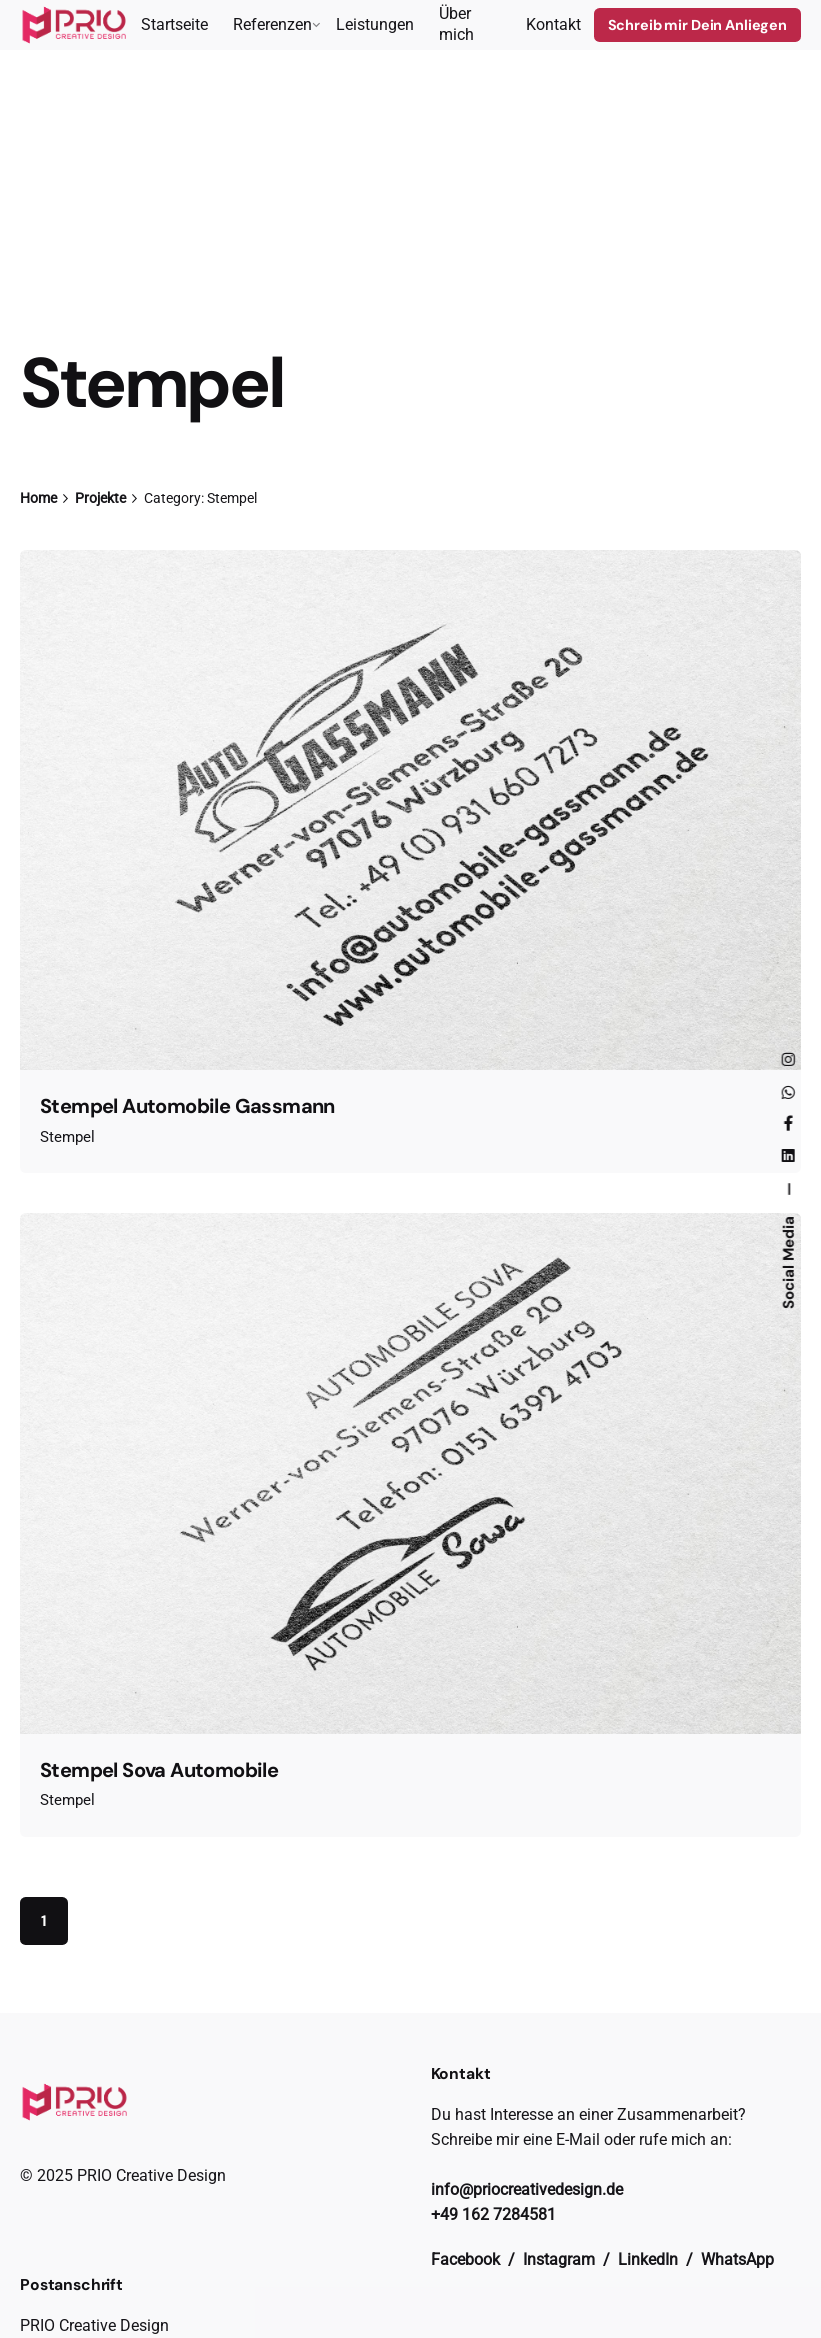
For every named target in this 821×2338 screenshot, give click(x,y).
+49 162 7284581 (493, 2214)
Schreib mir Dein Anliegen (697, 25)
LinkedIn (650, 2259)
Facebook (467, 2259)
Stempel (67, 1137)
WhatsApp (737, 2259)
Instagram (561, 2259)
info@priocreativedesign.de (527, 2189)
